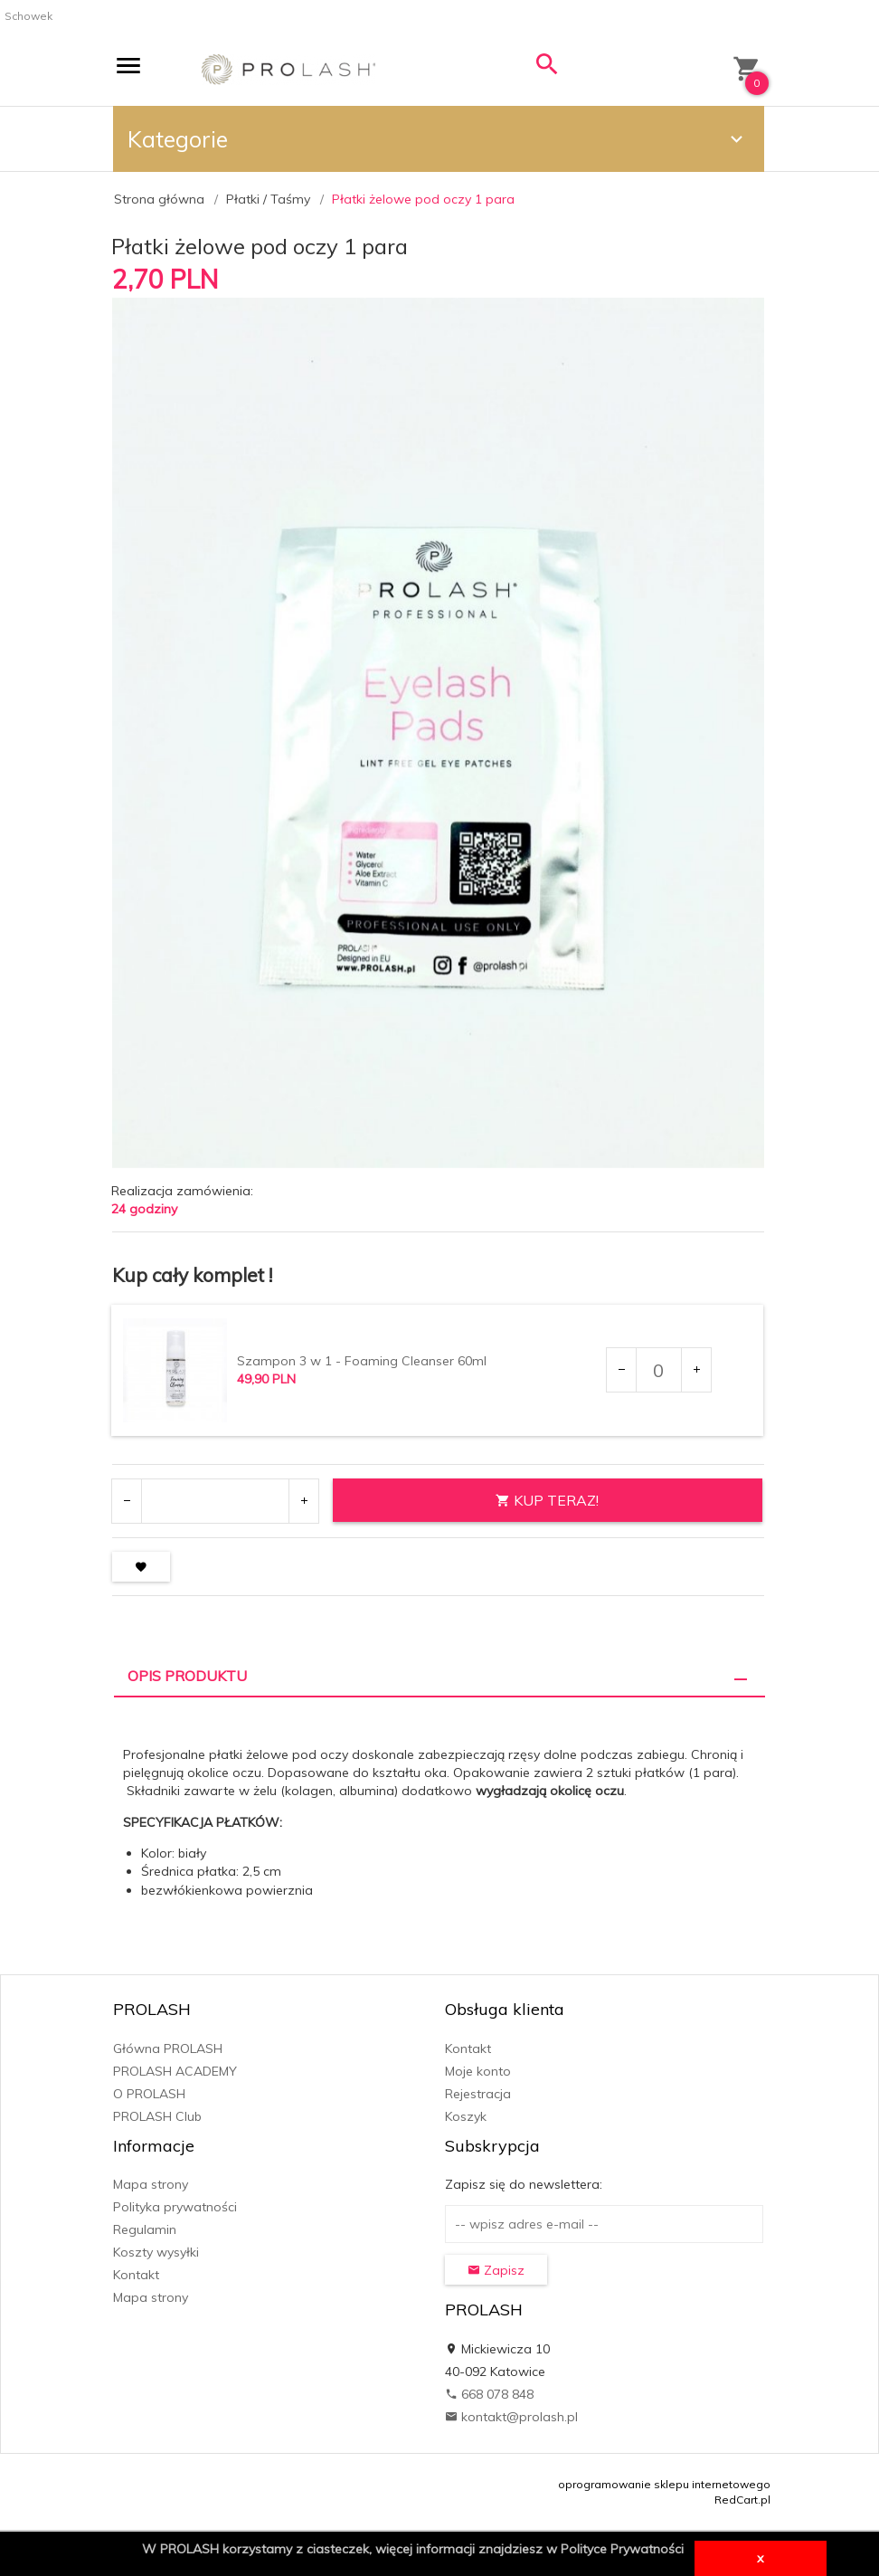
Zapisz (496, 2270)
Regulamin (144, 2229)
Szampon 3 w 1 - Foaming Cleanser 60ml (362, 1361)
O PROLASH (149, 2094)
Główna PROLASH (167, 2048)
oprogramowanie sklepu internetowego (664, 2484)
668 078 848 (489, 2394)
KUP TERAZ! (547, 1500)
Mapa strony (150, 2184)
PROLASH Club (157, 2116)
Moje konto (478, 2071)
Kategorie (438, 139)
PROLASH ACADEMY (175, 2071)
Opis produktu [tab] (187, 1676)
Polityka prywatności (175, 2207)
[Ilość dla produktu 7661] (658, 1370)
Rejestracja (478, 2094)
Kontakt (468, 2048)
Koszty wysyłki (156, 2252)
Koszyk (466, 2116)
